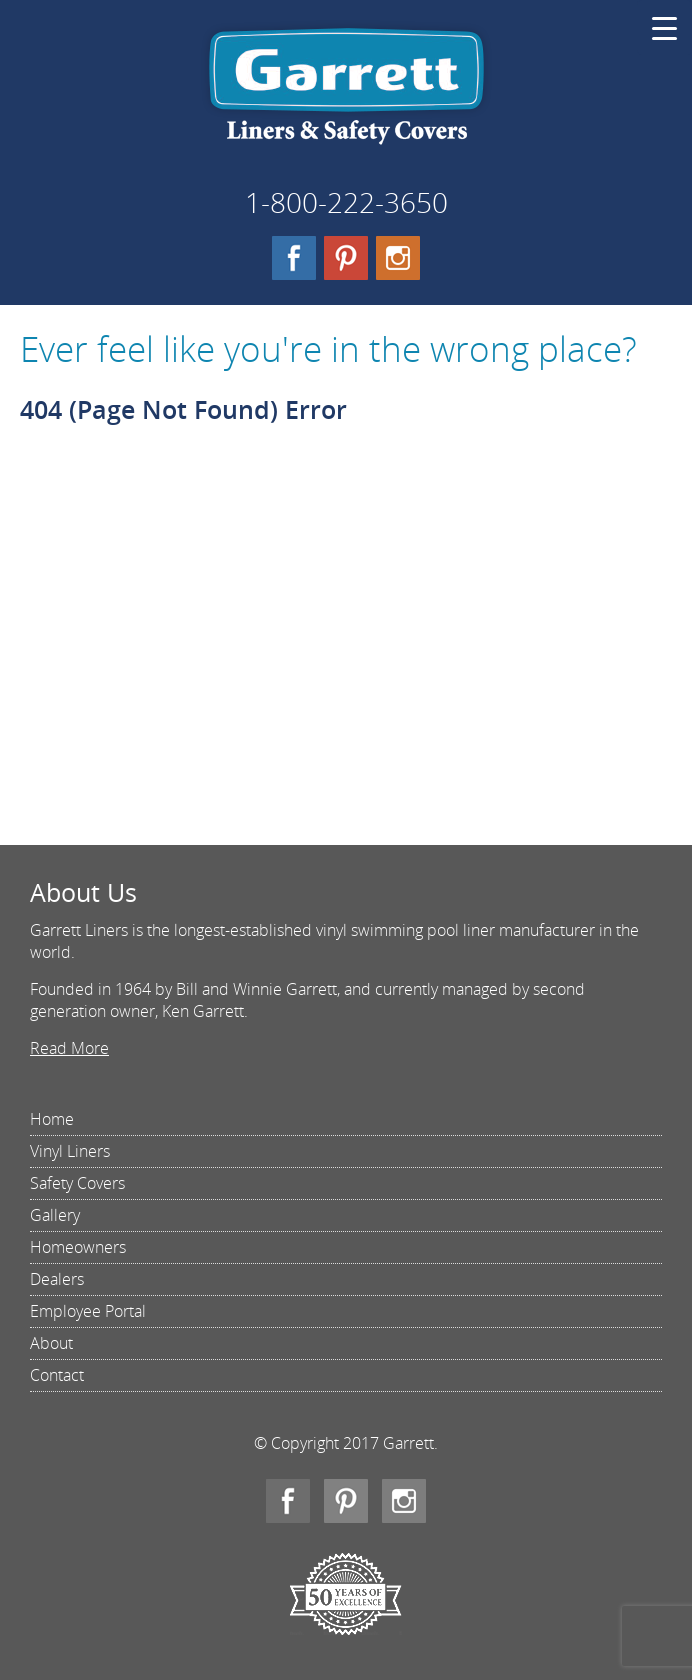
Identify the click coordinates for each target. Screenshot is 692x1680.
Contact (57, 1375)
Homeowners (78, 1247)
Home (52, 1119)
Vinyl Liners (70, 1151)
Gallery (55, 1215)
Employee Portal (88, 1311)
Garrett (346, 94)
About (51, 1343)
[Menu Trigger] (664, 27)
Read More (69, 1048)
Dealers (57, 1279)
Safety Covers (77, 1183)
